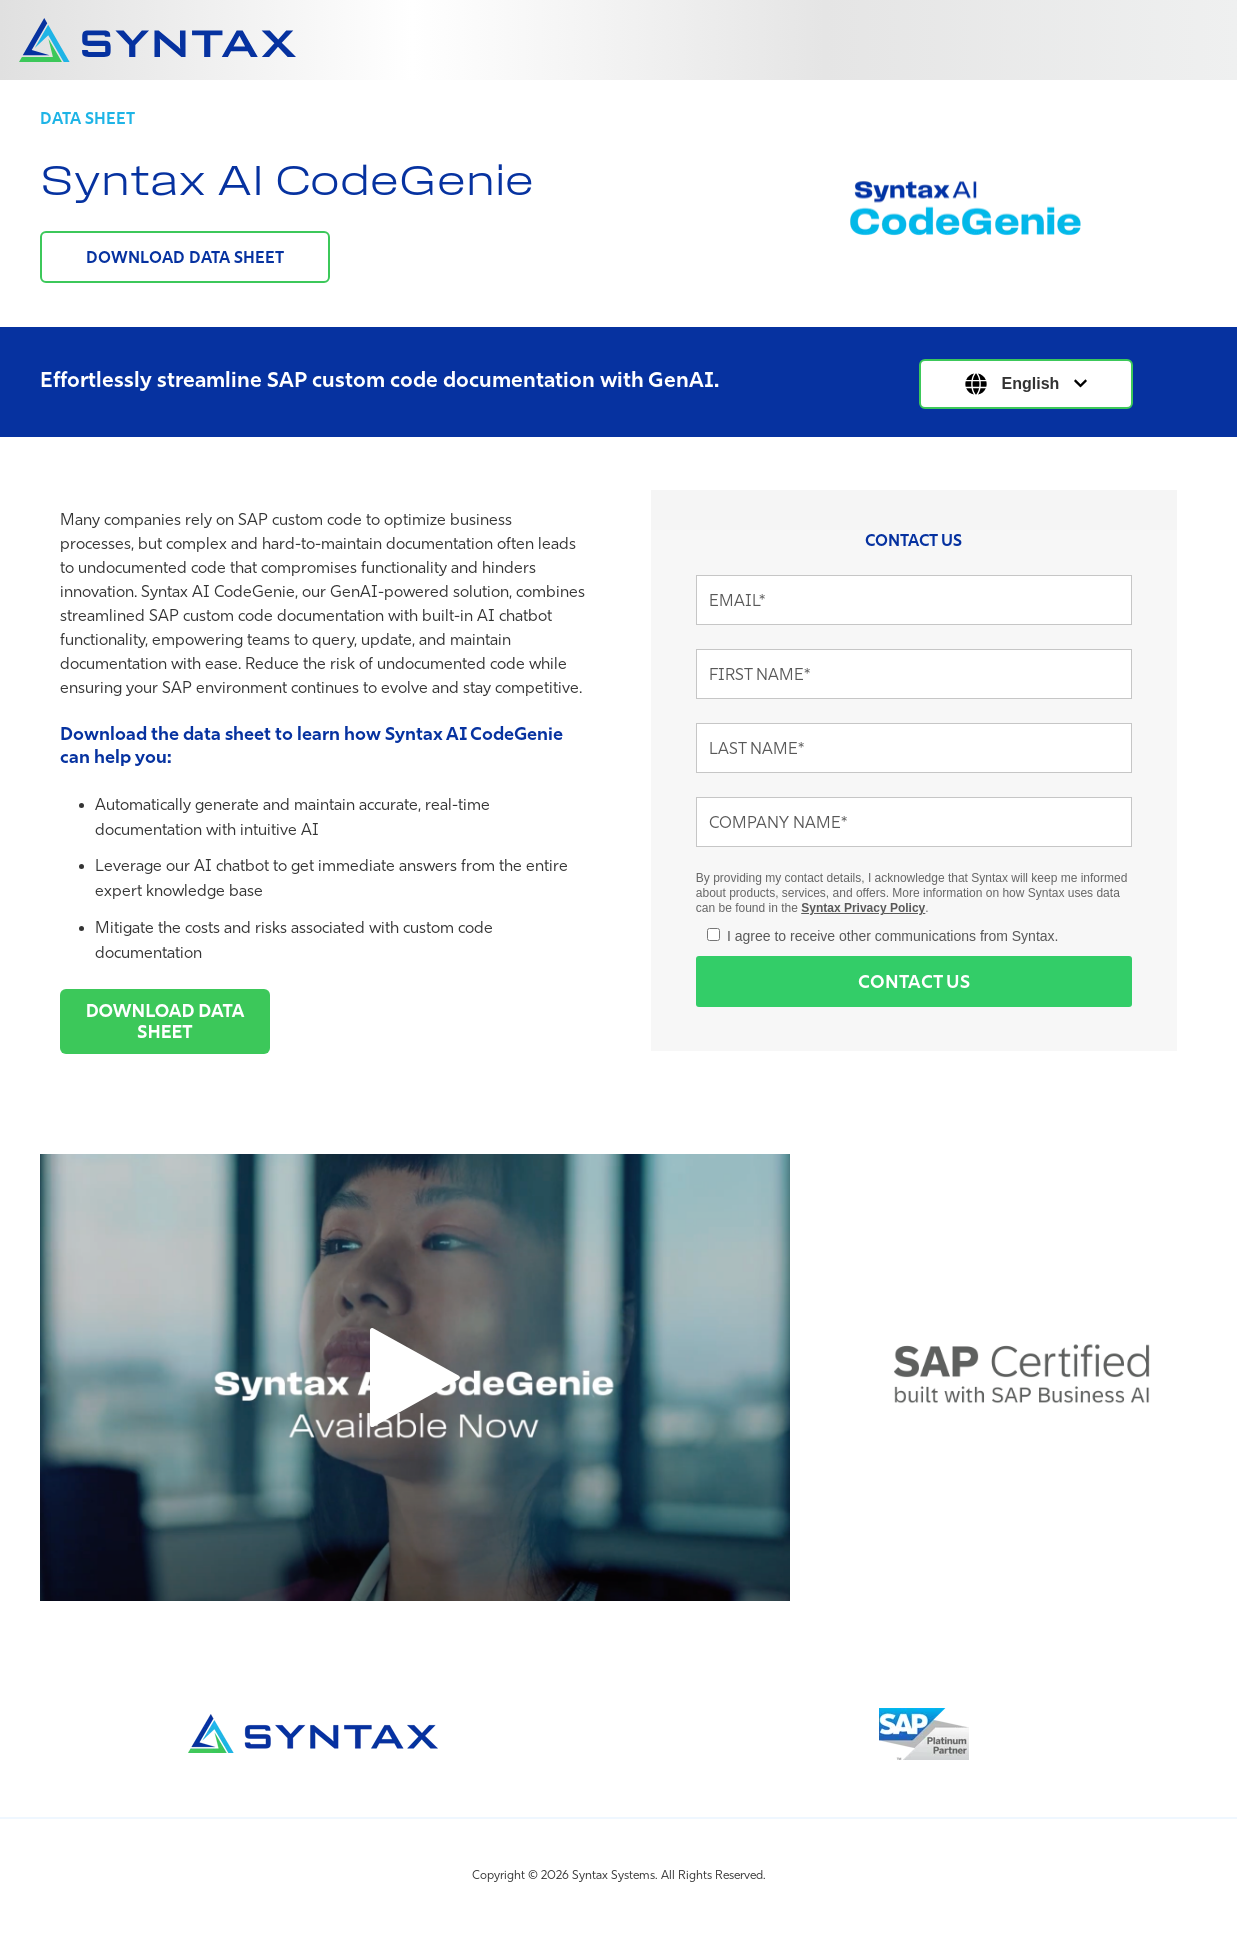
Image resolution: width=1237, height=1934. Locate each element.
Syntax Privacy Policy (863, 908)
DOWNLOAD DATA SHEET (185, 257)
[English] (1026, 384)
